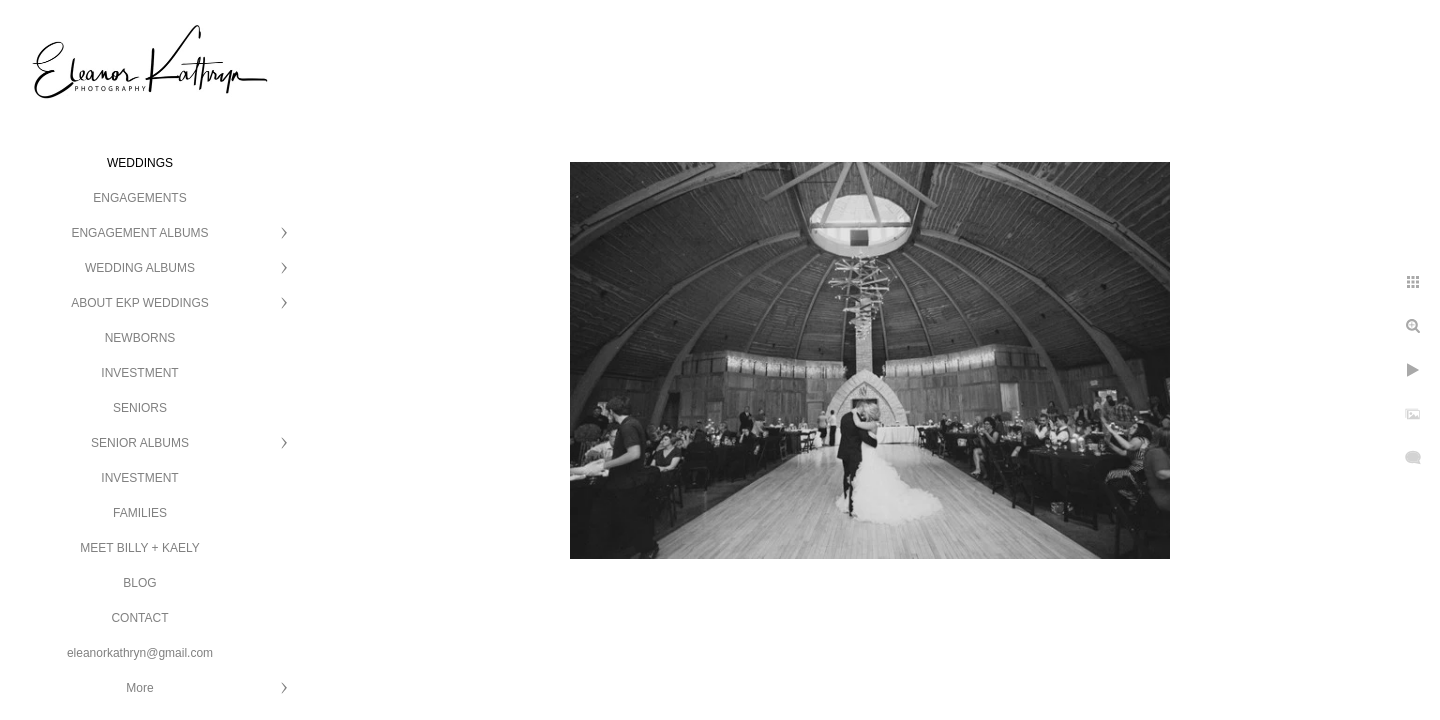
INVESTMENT (139, 373)
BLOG (139, 583)
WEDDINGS (140, 163)
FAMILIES (140, 513)
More (139, 688)
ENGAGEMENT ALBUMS (139, 233)
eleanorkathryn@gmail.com (140, 653)
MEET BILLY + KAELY (140, 548)
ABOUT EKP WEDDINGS (140, 303)
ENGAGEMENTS (139, 198)
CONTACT (139, 618)
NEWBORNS (140, 338)
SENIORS (140, 408)
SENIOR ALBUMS (140, 443)
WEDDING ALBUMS (140, 268)
